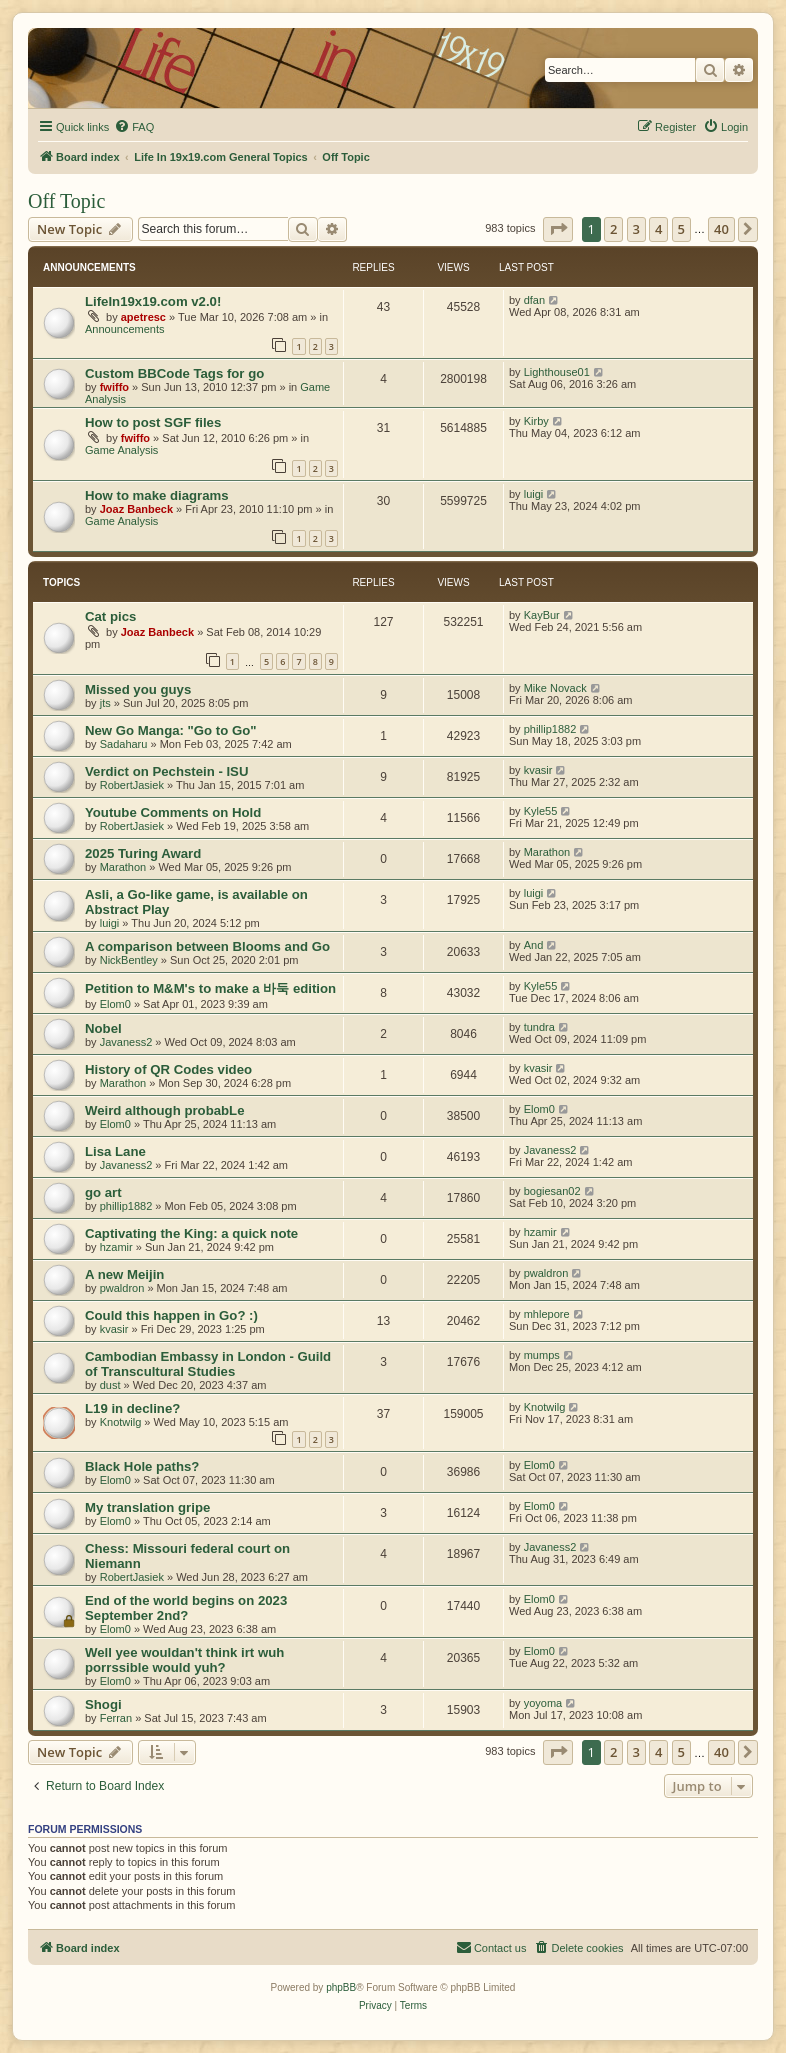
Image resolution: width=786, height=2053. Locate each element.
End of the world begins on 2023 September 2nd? (186, 1608)
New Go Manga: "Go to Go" (170, 730)
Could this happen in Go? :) (171, 1315)
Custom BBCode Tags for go (174, 373)
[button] (558, 229)
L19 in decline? (132, 1408)
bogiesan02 (552, 1191)
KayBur (542, 615)
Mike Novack (555, 688)
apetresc (143, 317)
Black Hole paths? (142, 1466)
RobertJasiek (132, 785)
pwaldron (122, 1288)
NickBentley (129, 960)
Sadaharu (124, 744)
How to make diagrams (157, 495)
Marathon (123, 867)
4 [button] (658, 229)
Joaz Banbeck (136, 509)
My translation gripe (147, 1507)
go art (103, 1192)
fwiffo (114, 387)
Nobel (103, 1028)
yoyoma (543, 1703)
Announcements (125, 329)
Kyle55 (541, 811)
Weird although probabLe (164, 1110)
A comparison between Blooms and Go (207, 946)
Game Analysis (121, 450)
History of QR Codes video (168, 1069)
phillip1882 (550, 729)
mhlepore (547, 1314)
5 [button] (681, 229)
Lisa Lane (115, 1151)
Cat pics (110, 616)
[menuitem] (134, 127)
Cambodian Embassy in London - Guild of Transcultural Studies (208, 1364)
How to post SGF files (153, 422)
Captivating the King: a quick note (191, 1233)
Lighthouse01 (557, 372)
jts (105, 703)
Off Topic (66, 201)
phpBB (341, 1987)
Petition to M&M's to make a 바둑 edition (210, 988)
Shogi (103, 1704)
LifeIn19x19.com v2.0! (153, 301)
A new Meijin (124, 1274)
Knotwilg (121, 1422)
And (534, 945)
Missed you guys (138, 689)
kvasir (538, 770)
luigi (534, 494)
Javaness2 (126, 1042)
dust (110, 1385)
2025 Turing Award (143, 853)
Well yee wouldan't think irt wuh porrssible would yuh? (184, 1660)
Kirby (536, 421)
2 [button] (613, 229)
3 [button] (636, 229)
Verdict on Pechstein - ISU (166, 771)
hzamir (116, 1247)
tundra (539, 1027)
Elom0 (115, 1004)
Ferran (116, 1718)
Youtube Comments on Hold (173, 812)
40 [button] (721, 229)
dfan (534, 300)
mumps (542, 1355)
